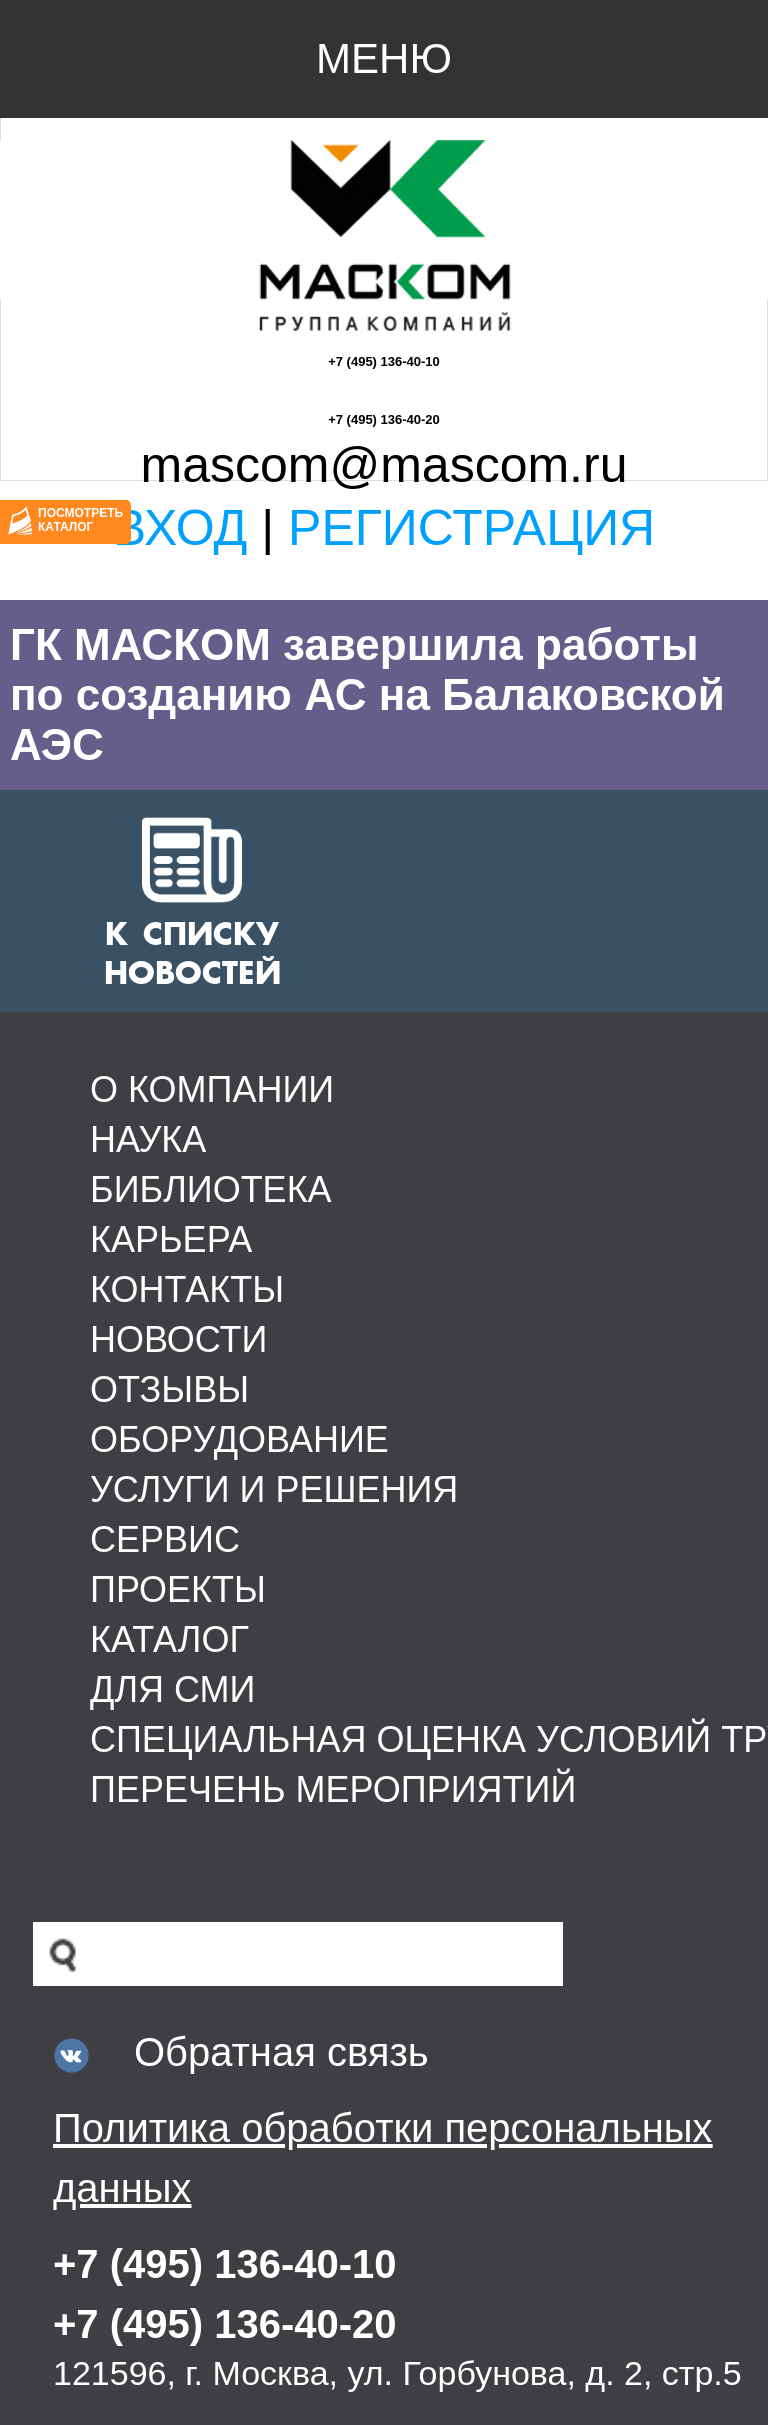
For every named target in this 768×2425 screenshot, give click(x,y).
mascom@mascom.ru (384, 465)
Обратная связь (281, 2052)
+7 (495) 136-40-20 (384, 419)
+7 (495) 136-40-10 (384, 361)
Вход (180, 528)
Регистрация (471, 528)
